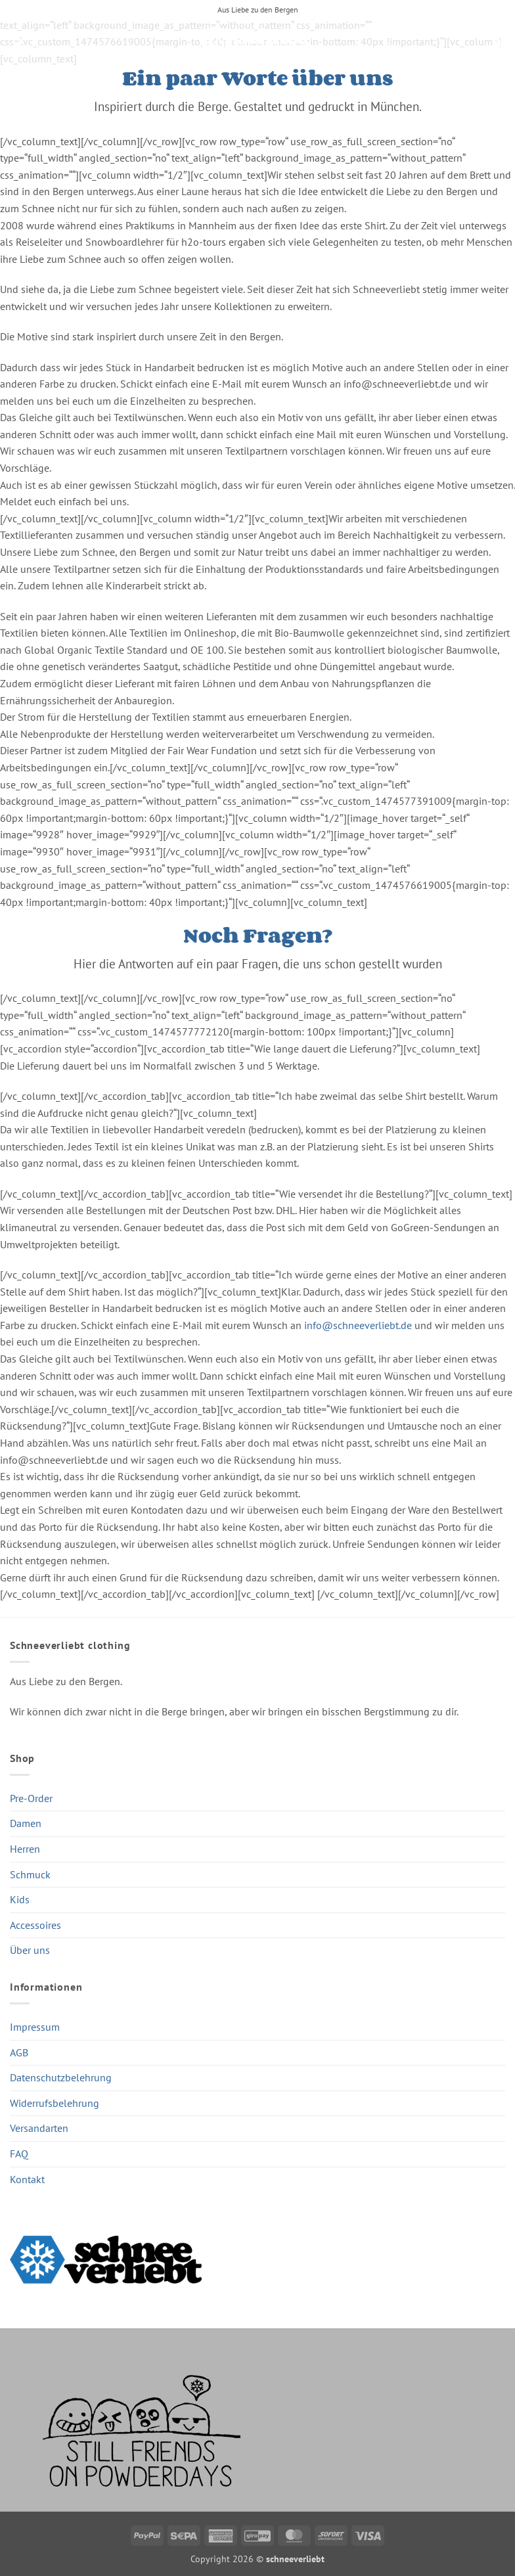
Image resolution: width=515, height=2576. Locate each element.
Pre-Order (31, 1798)
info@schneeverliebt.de (358, 1325)
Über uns (30, 1949)
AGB (19, 2052)
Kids (20, 1899)
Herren (25, 1848)
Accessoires (35, 1925)
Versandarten (39, 2128)
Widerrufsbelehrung (54, 2103)
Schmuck (30, 1874)
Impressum (35, 2026)
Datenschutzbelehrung (61, 2077)
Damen (25, 1823)
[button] (18, 42)
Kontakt (27, 2179)
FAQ (19, 2153)
